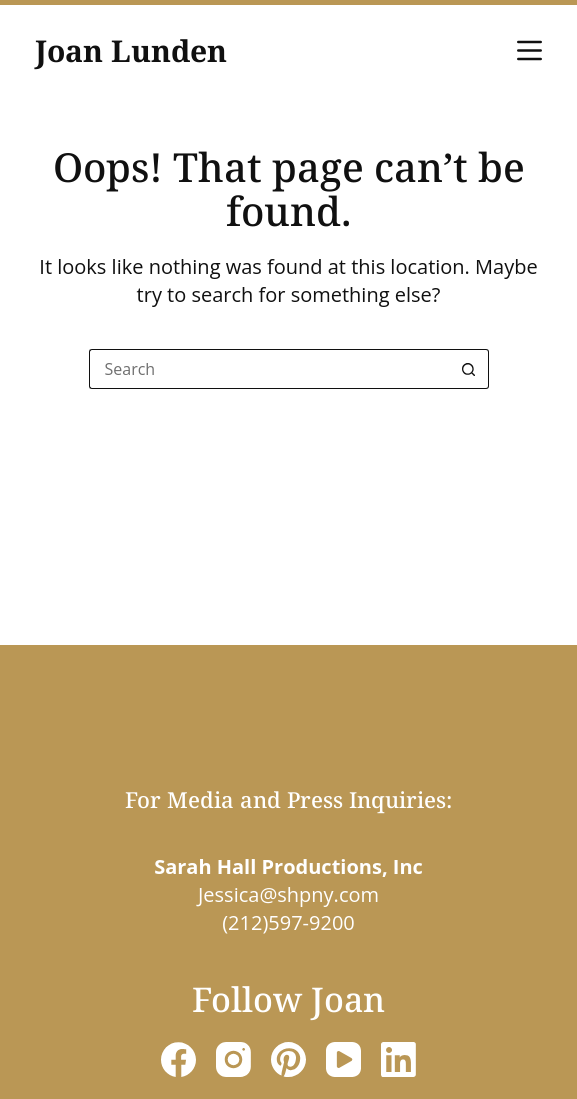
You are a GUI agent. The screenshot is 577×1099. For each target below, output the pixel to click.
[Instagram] (233, 1059)
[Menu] (529, 50)
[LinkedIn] (398, 1059)
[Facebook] (178, 1059)
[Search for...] (269, 369)
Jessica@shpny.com (288, 894)
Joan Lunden (131, 50)
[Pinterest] (288, 1059)
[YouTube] (343, 1059)
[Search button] (469, 369)
